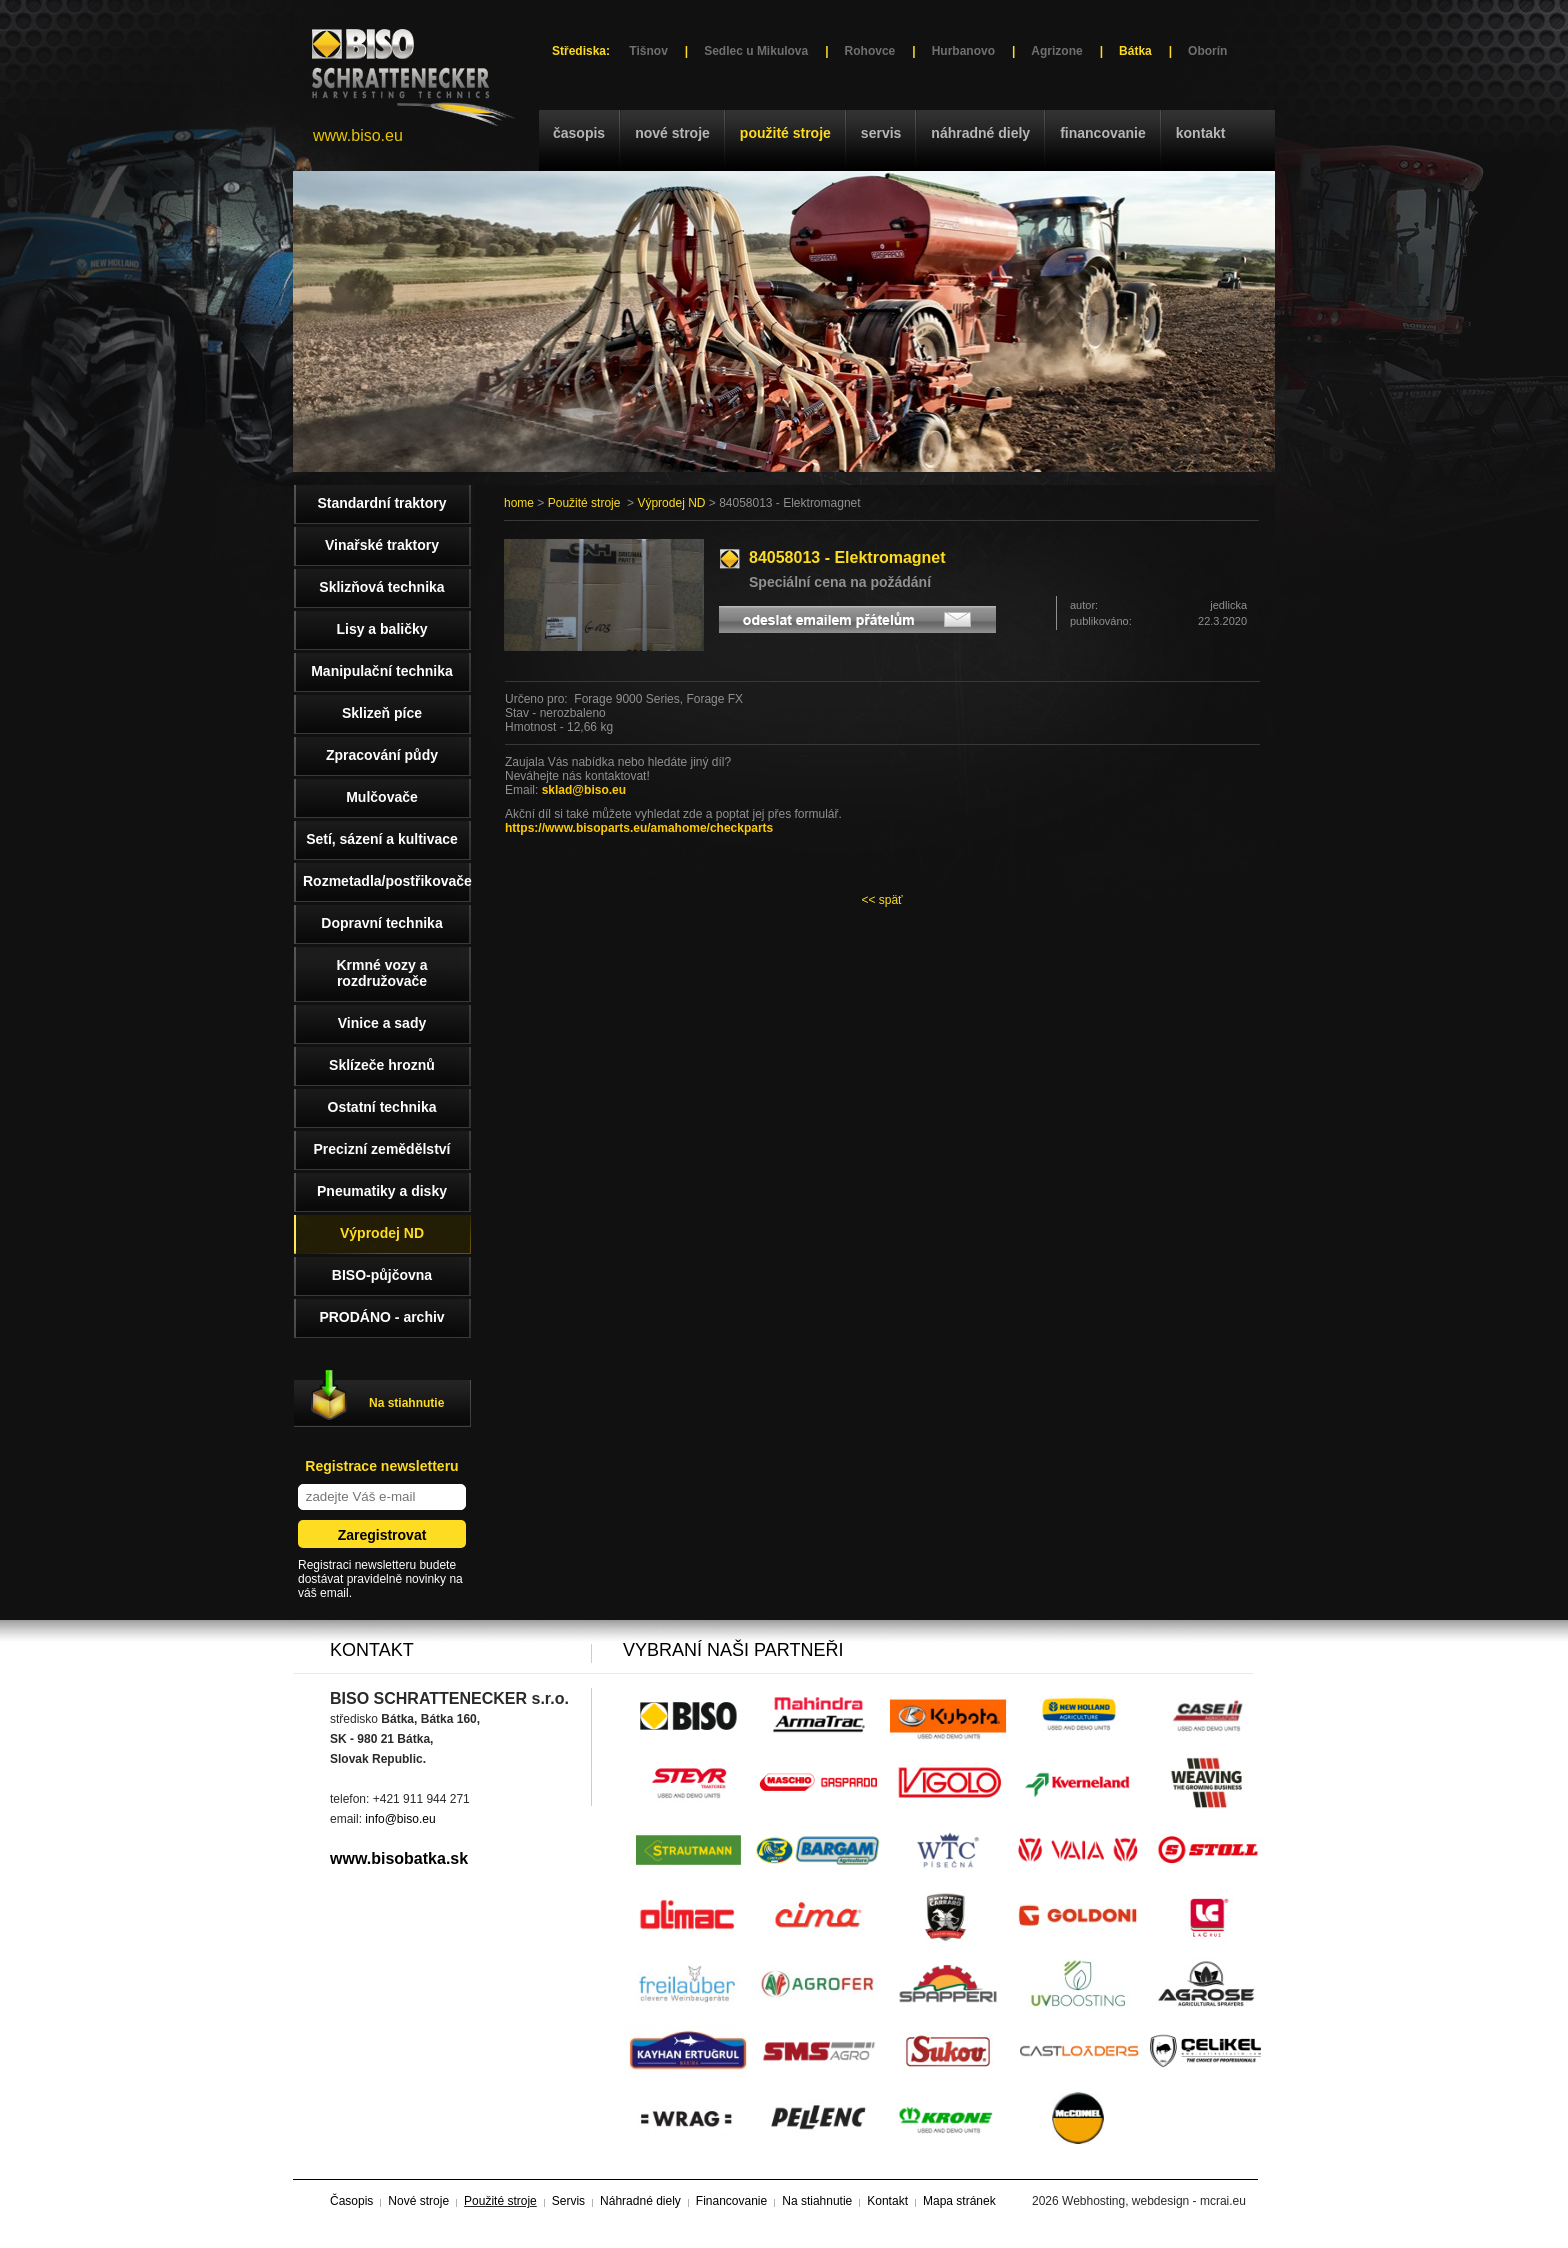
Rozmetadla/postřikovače (387, 881)
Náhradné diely (980, 133)
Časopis (579, 133)
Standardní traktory (381, 503)
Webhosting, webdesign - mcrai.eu (1154, 2201)
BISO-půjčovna (382, 1275)
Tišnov (648, 51)
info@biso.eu (400, 1819)
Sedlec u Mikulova (756, 51)
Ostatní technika (382, 1107)
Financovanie (1103, 133)
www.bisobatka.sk (399, 1858)
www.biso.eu (358, 135)
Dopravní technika (381, 923)
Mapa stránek (959, 2201)
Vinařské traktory (382, 545)
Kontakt (1201, 133)
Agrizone (1056, 51)
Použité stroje (785, 133)
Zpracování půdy (382, 755)
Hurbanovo (963, 51)
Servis (881, 133)
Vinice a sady (382, 1023)
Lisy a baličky (381, 629)
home (519, 503)
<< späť (881, 900)
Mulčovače (382, 797)
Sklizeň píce (382, 713)
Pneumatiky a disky (382, 1191)
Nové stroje (672, 133)
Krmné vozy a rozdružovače (381, 973)
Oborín (1207, 51)
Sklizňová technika (381, 587)
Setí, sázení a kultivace (382, 839)
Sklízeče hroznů (382, 1065)
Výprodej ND (671, 503)
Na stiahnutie (406, 1403)
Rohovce (870, 51)
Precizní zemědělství (382, 1149)
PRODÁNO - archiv (381, 1317)
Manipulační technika (382, 671)
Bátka (1135, 51)
